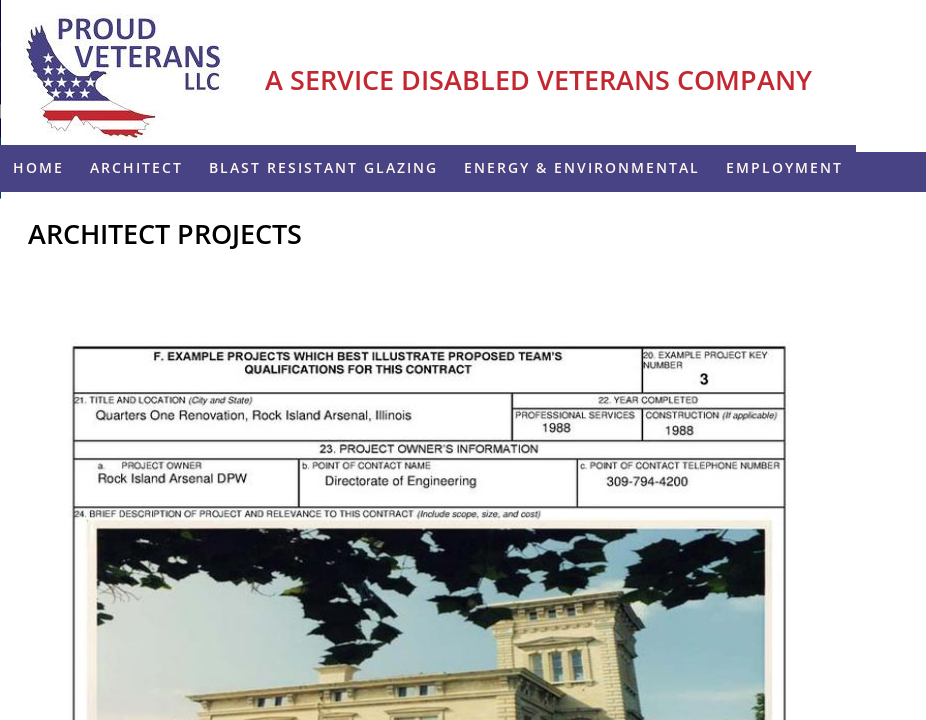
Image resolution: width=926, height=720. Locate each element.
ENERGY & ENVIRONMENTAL (582, 167)
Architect (136, 167)
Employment (784, 167)
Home (38, 167)
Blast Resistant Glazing (323, 167)
